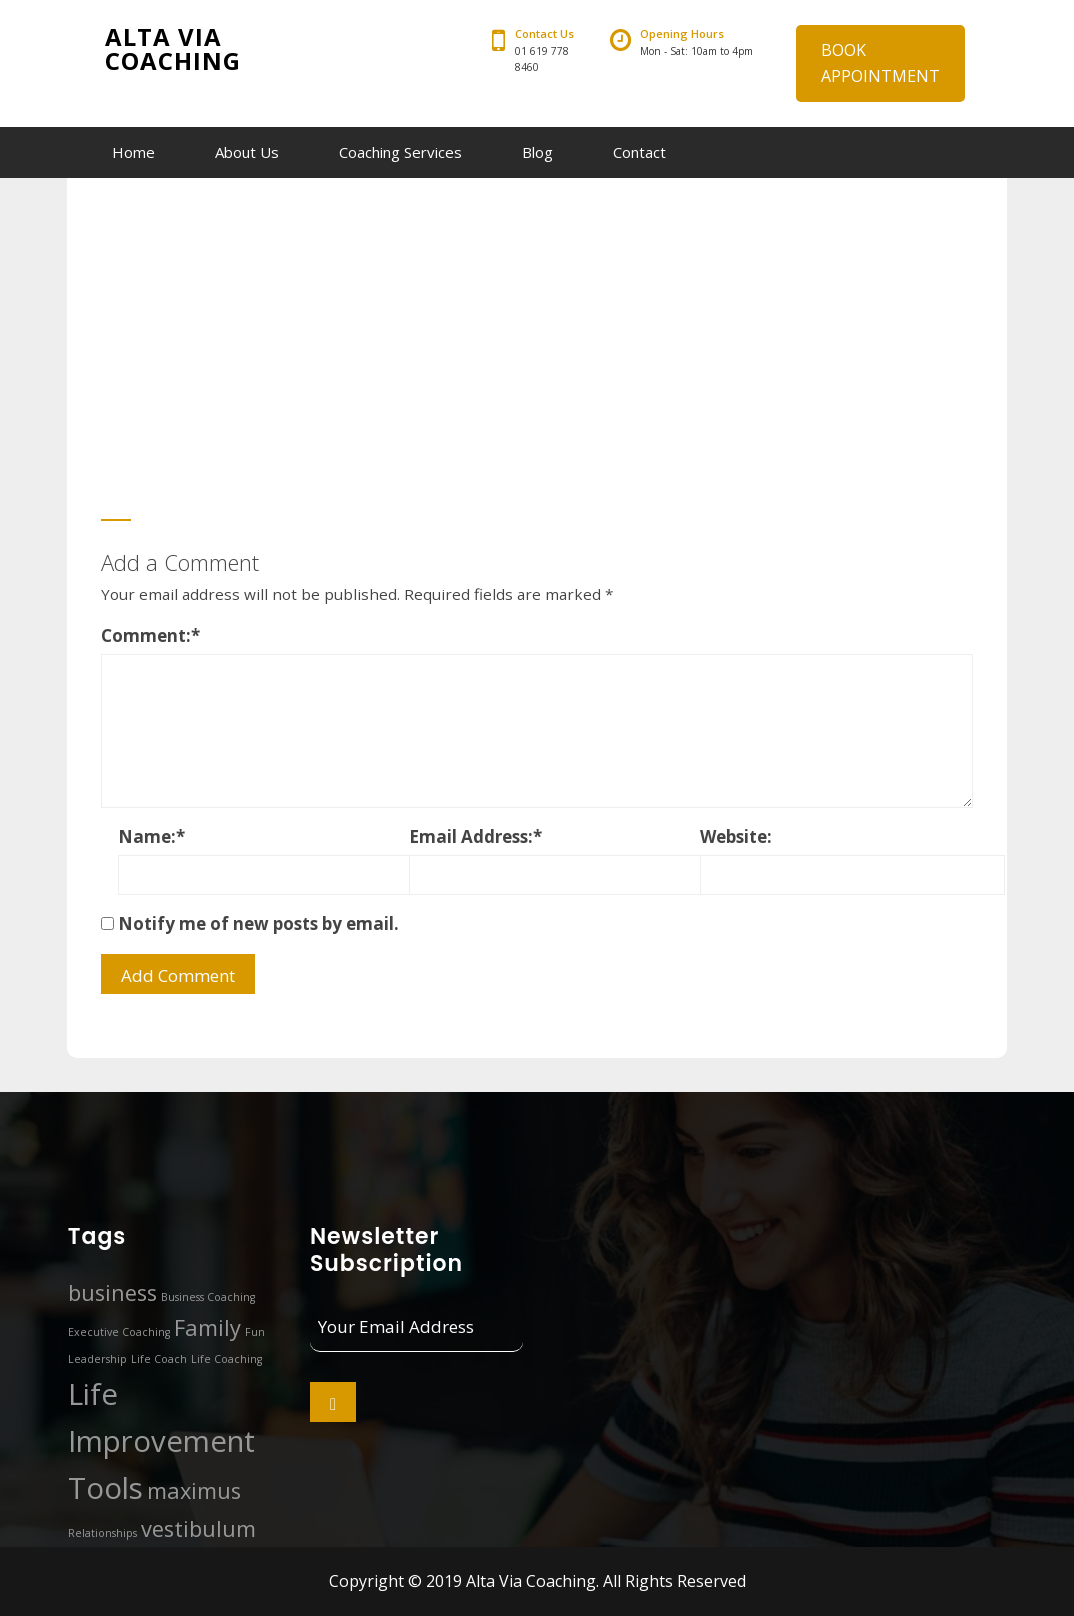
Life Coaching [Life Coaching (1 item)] (226, 1359)
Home (133, 152)
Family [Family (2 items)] (207, 1327)
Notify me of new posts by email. (258, 923)
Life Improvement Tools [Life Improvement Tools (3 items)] (161, 1441)
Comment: (150, 635)
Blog (537, 152)
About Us (247, 152)
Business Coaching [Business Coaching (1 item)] (208, 1297)
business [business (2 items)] (112, 1292)
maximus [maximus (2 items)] (194, 1490)
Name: (151, 836)
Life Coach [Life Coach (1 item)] (159, 1359)
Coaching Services (400, 152)
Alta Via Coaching (173, 48)
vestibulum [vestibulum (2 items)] (198, 1528)
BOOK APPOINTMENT (880, 63)
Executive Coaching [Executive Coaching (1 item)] (119, 1332)
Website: (736, 836)
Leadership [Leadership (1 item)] (97, 1359)
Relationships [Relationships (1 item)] (102, 1533)
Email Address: (475, 836)
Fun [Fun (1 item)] (255, 1332)
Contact (639, 152)
